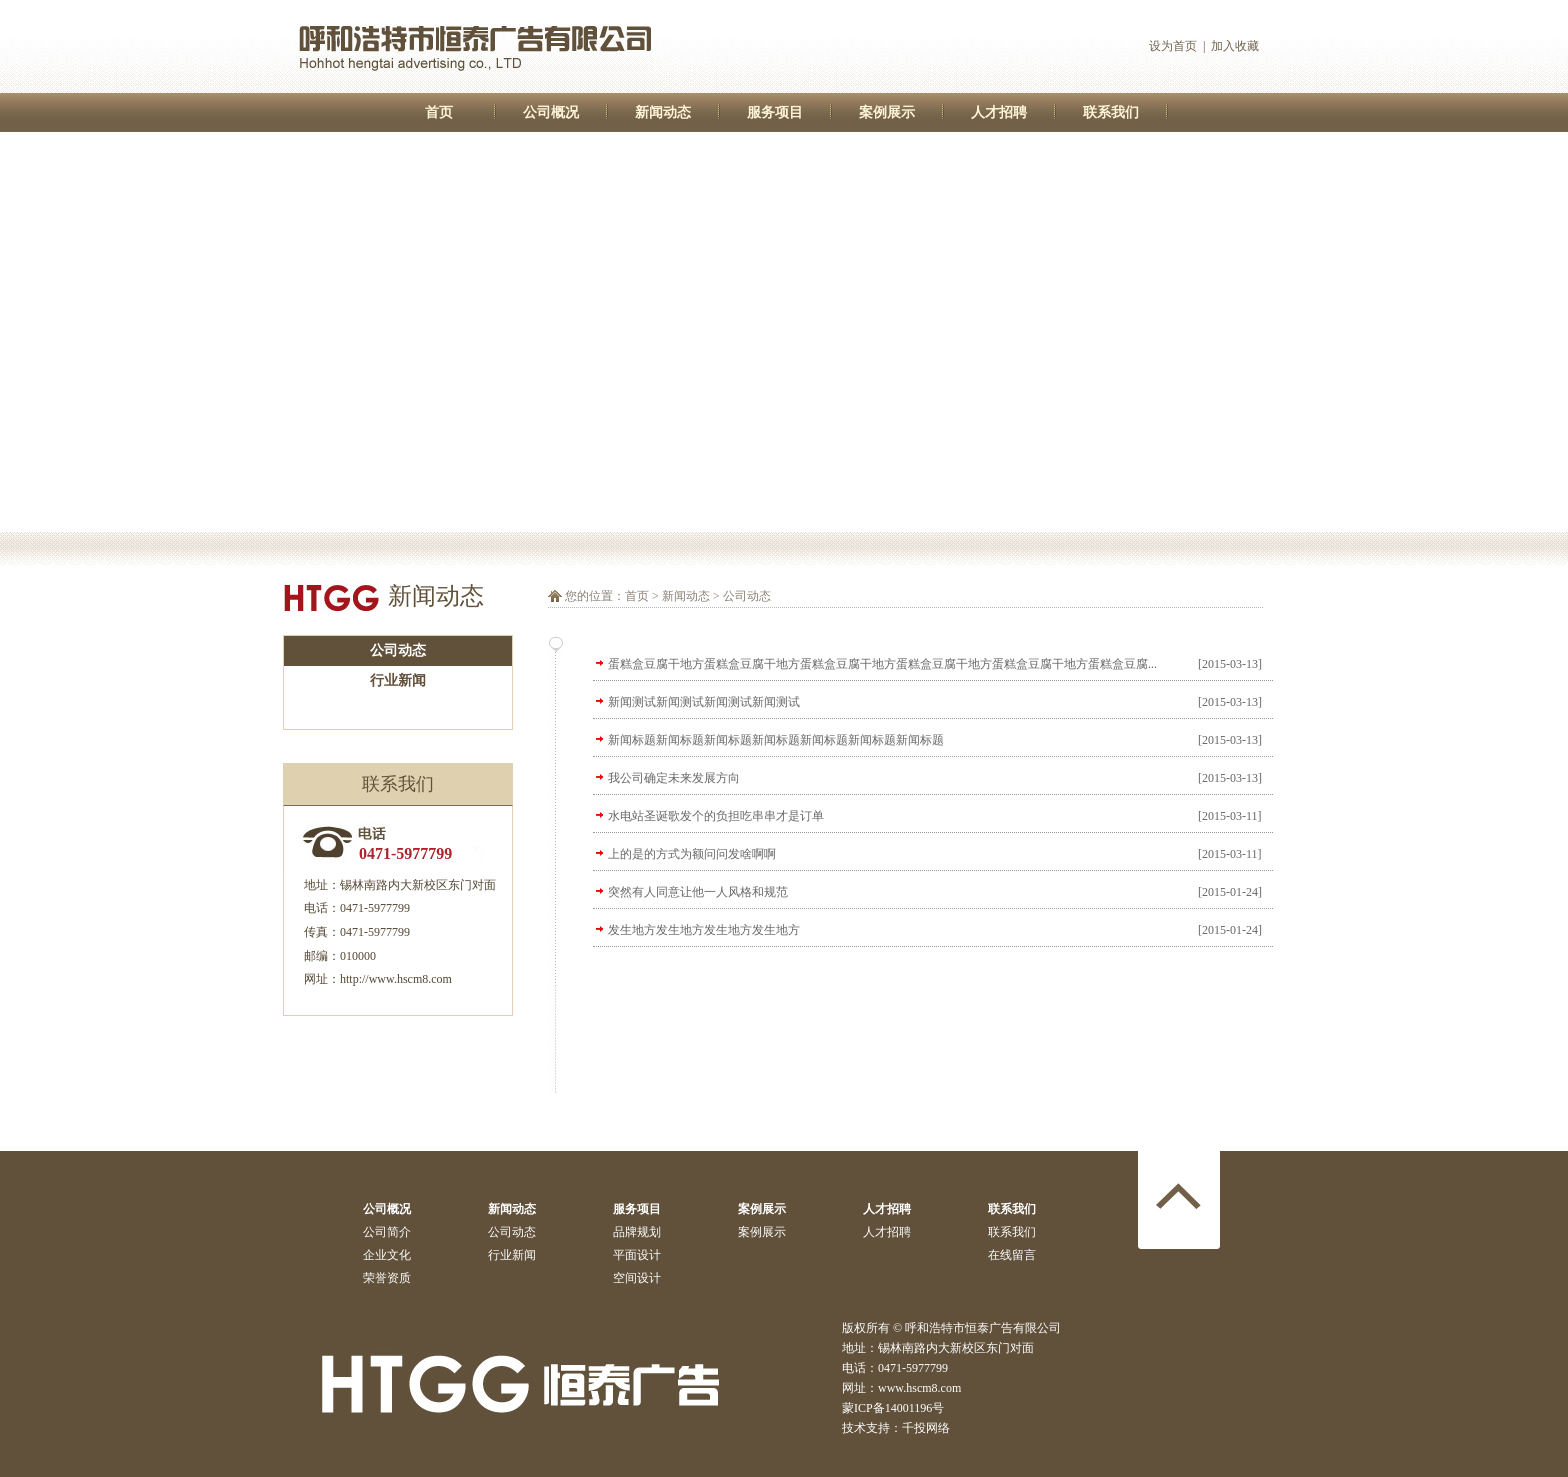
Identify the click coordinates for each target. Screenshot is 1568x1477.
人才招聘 (999, 112)
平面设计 (637, 1255)
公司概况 (551, 112)
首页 (439, 112)
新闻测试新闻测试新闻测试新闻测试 (704, 702)
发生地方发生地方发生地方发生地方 (704, 930)
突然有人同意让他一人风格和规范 (698, 892)
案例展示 (887, 112)
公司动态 (398, 650)
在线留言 (1012, 1255)
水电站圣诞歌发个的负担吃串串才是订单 (716, 816)
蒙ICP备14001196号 (893, 1408)
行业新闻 (398, 680)
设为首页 (1173, 46)
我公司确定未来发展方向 (674, 778)
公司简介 (387, 1232)
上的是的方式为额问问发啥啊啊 (692, 854)
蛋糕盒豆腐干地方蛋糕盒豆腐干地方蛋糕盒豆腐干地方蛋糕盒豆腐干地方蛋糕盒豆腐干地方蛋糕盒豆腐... (882, 664)
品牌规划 (637, 1232)
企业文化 (387, 1255)
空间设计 (637, 1278)
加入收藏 (1235, 46)
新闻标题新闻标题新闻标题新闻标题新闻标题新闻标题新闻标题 (776, 740)
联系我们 (1111, 112)
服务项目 (775, 112)
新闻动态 (663, 112)
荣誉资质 (387, 1278)
